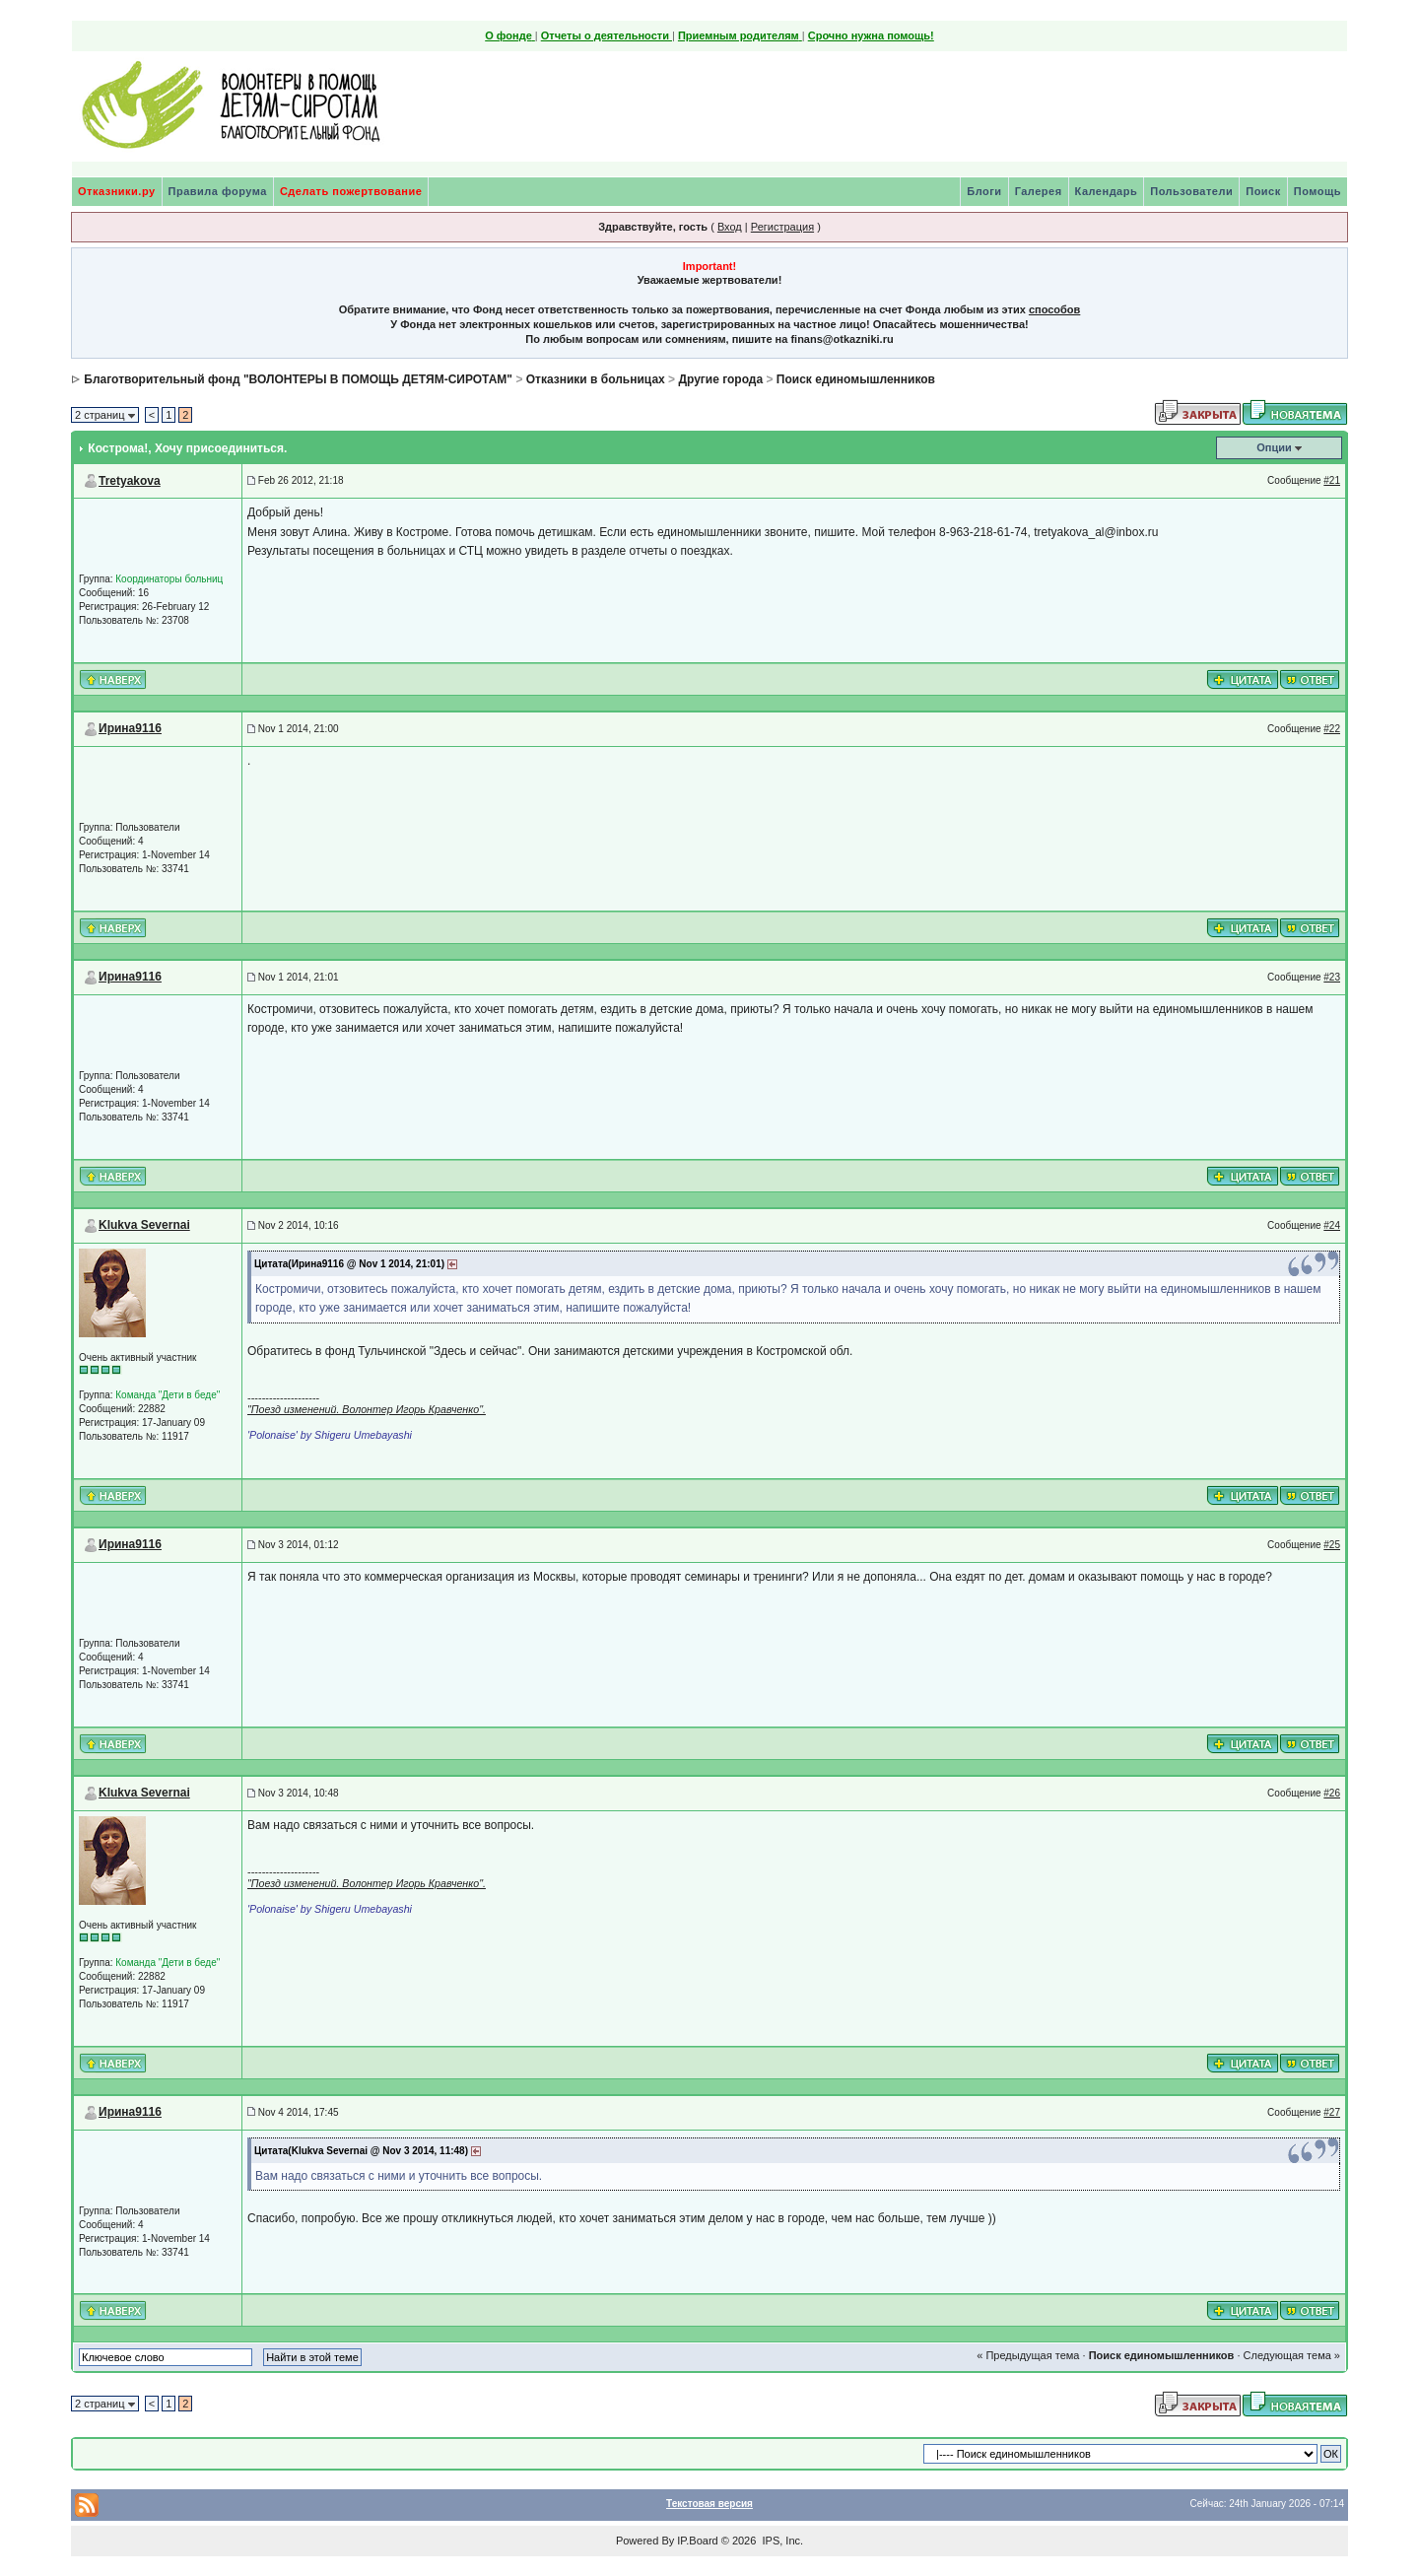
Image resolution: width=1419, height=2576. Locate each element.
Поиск (1263, 191)
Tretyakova (130, 481)
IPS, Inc (781, 2540)
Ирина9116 (130, 728)
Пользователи (1191, 191)
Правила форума (218, 191)
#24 (1331, 1225)
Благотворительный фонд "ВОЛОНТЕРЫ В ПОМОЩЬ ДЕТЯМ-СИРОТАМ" (298, 379)
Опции (1274, 447)
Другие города (720, 379)
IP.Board (697, 2540)
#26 (1331, 1793)
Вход (729, 227)
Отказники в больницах (595, 379)
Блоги (984, 191)
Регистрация (782, 227)
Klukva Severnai (144, 1225)
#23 (1331, 977)
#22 (1331, 728)
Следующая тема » (1292, 2355)
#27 (1331, 2112)
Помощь (1317, 191)
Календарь (1106, 191)
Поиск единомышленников (856, 379)
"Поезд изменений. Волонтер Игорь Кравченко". (366, 1409)
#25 (1331, 1544)
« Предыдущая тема (1028, 2355)
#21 (1331, 480)
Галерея (1038, 191)
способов (1054, 309)
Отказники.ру (117, 191)
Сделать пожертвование (351, 191)
